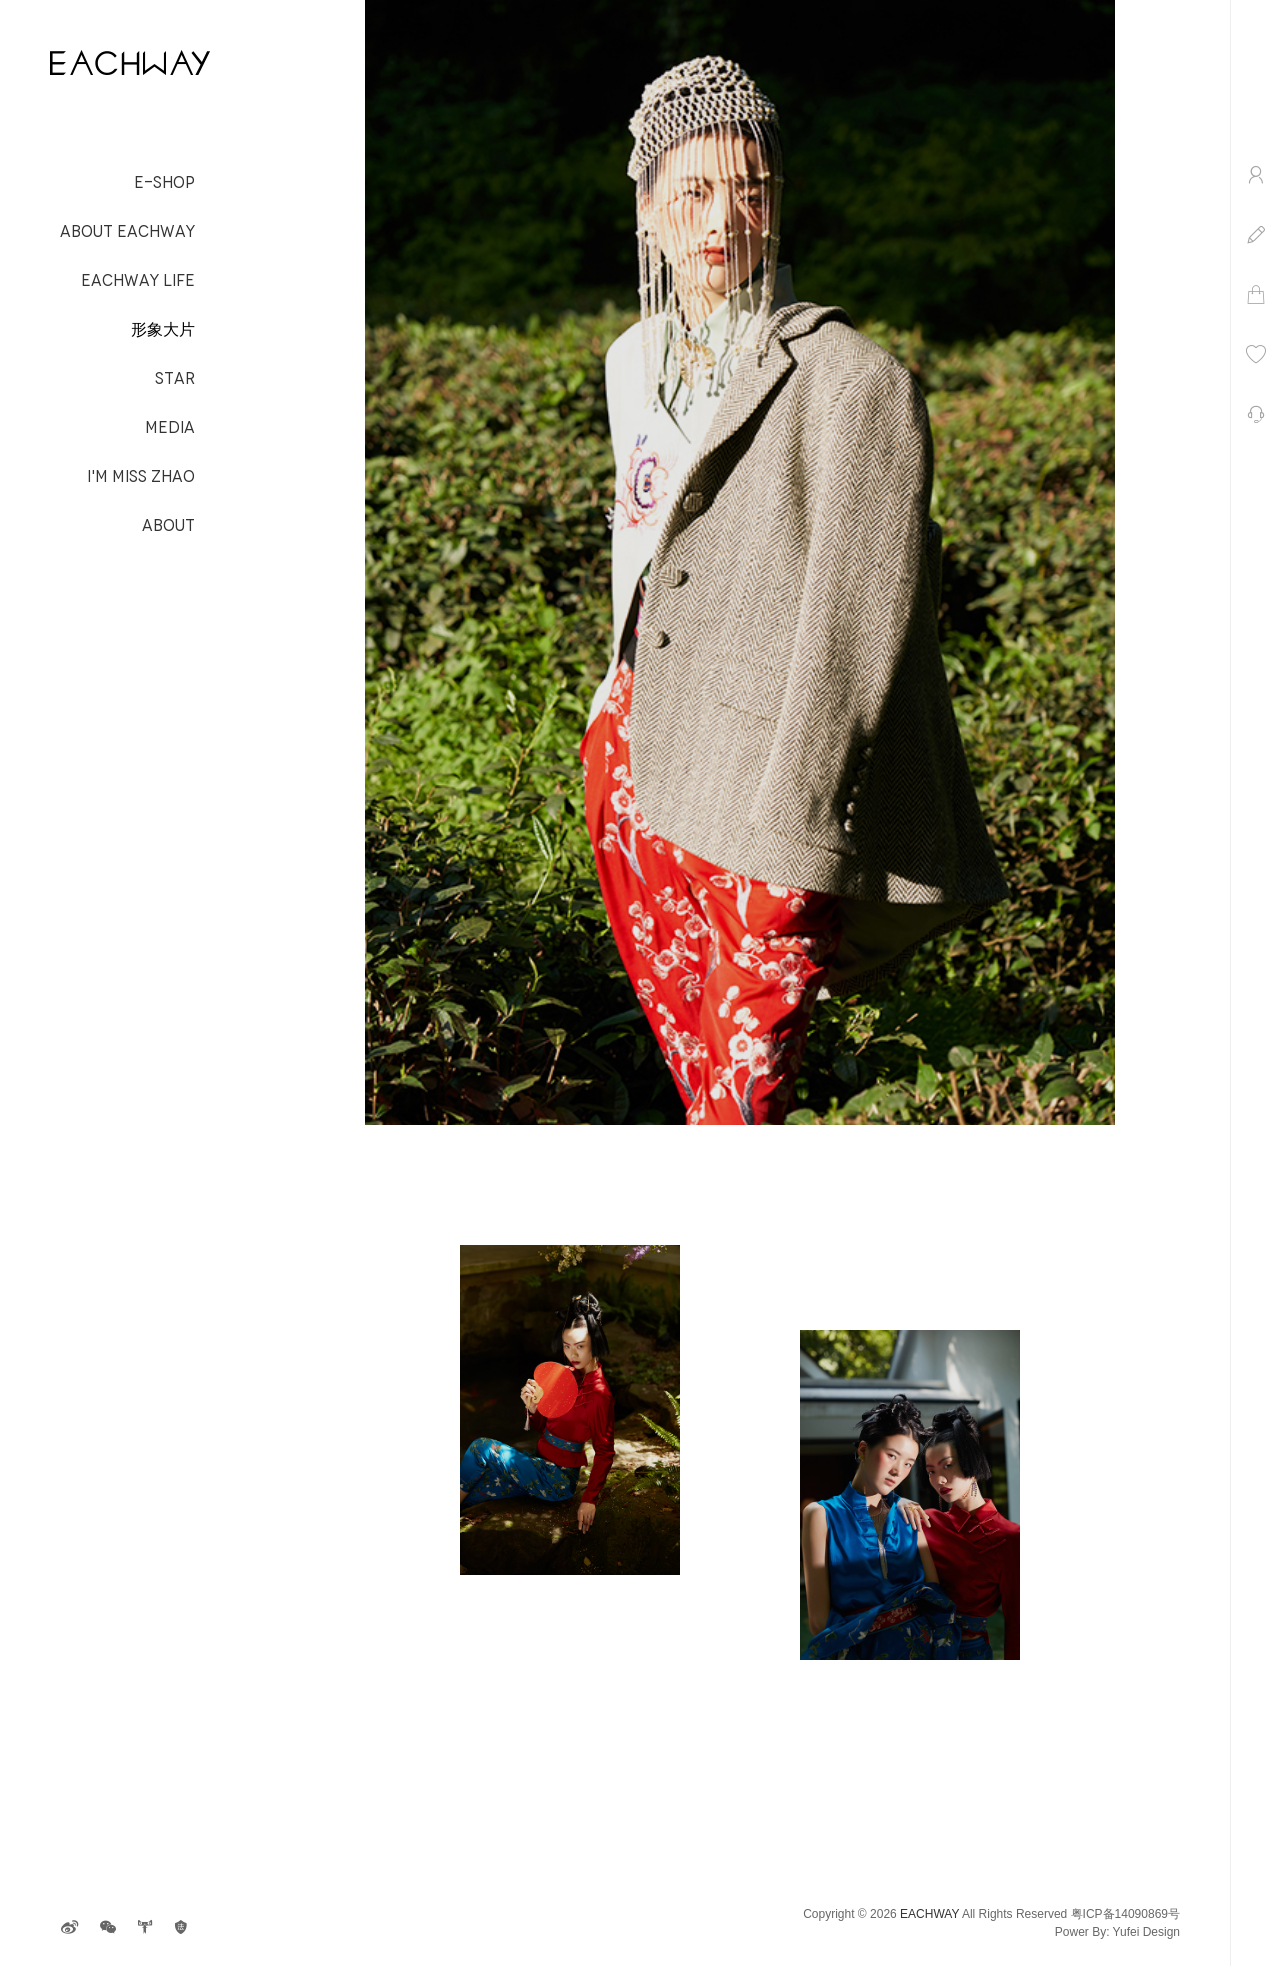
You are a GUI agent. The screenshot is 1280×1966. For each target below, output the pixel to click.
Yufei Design (1146, 1932)
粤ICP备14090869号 (1125, 1914)
